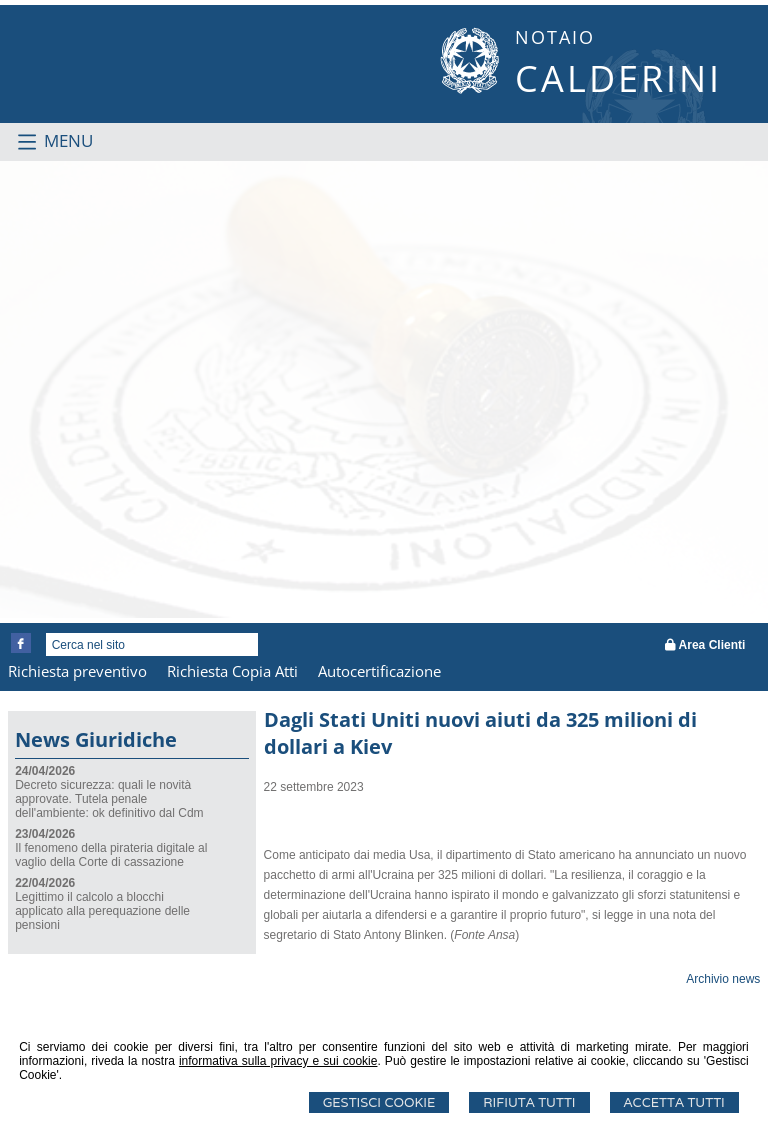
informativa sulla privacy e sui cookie (278, 1061)
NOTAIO (555, 37)
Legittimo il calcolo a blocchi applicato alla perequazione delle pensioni (102, 911)
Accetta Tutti (674, 1102)
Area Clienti (705, 645)
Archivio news (723, 979)
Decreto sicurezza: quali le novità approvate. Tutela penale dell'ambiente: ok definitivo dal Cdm (109, 799)
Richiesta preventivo (77, 671)
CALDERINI (618, 78)
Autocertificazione (379, 671)
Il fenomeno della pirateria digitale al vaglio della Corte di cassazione (111, 855)
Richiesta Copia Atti (232, 671)
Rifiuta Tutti (529, 1102)
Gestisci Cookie (379, 1102)
